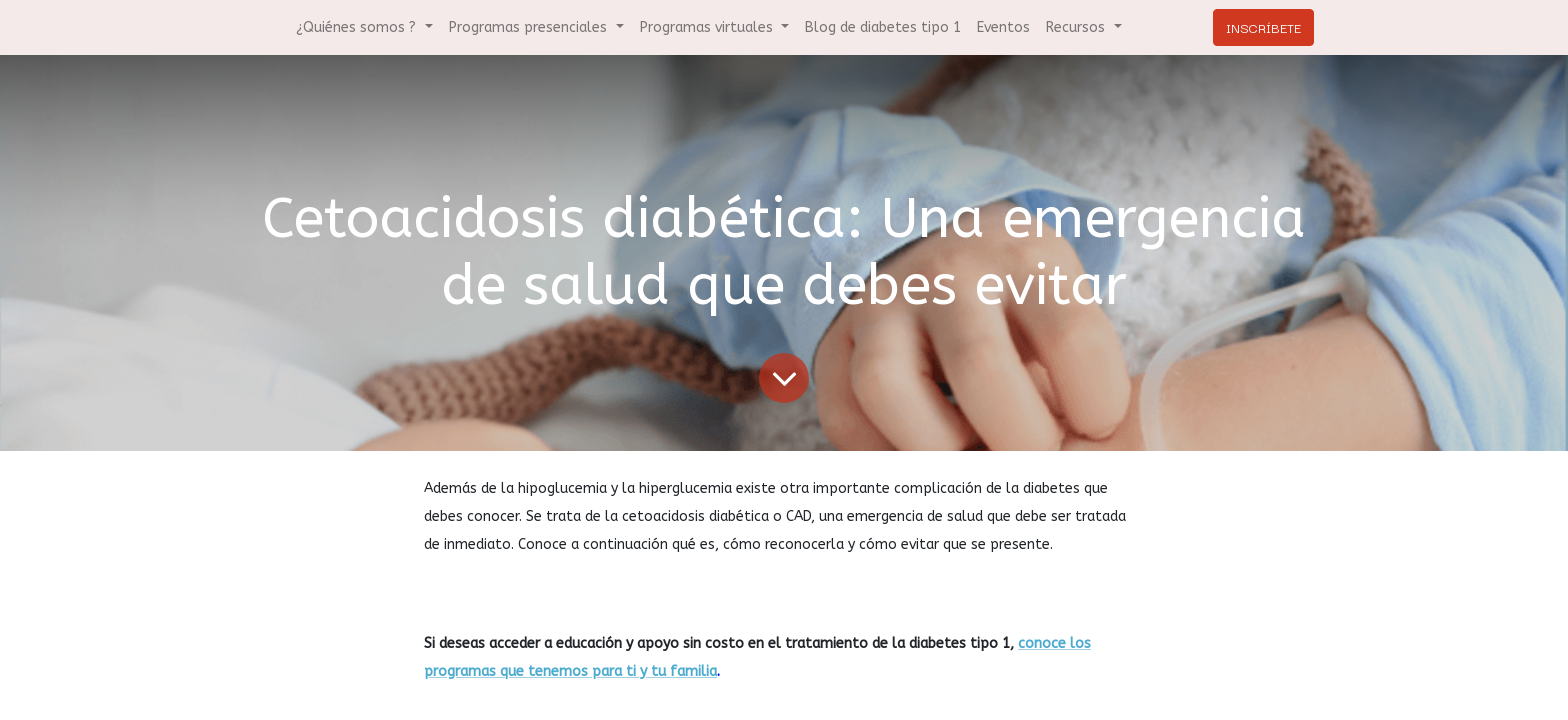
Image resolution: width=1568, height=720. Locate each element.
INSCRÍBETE (1263, 27)
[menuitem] (883, 27)
